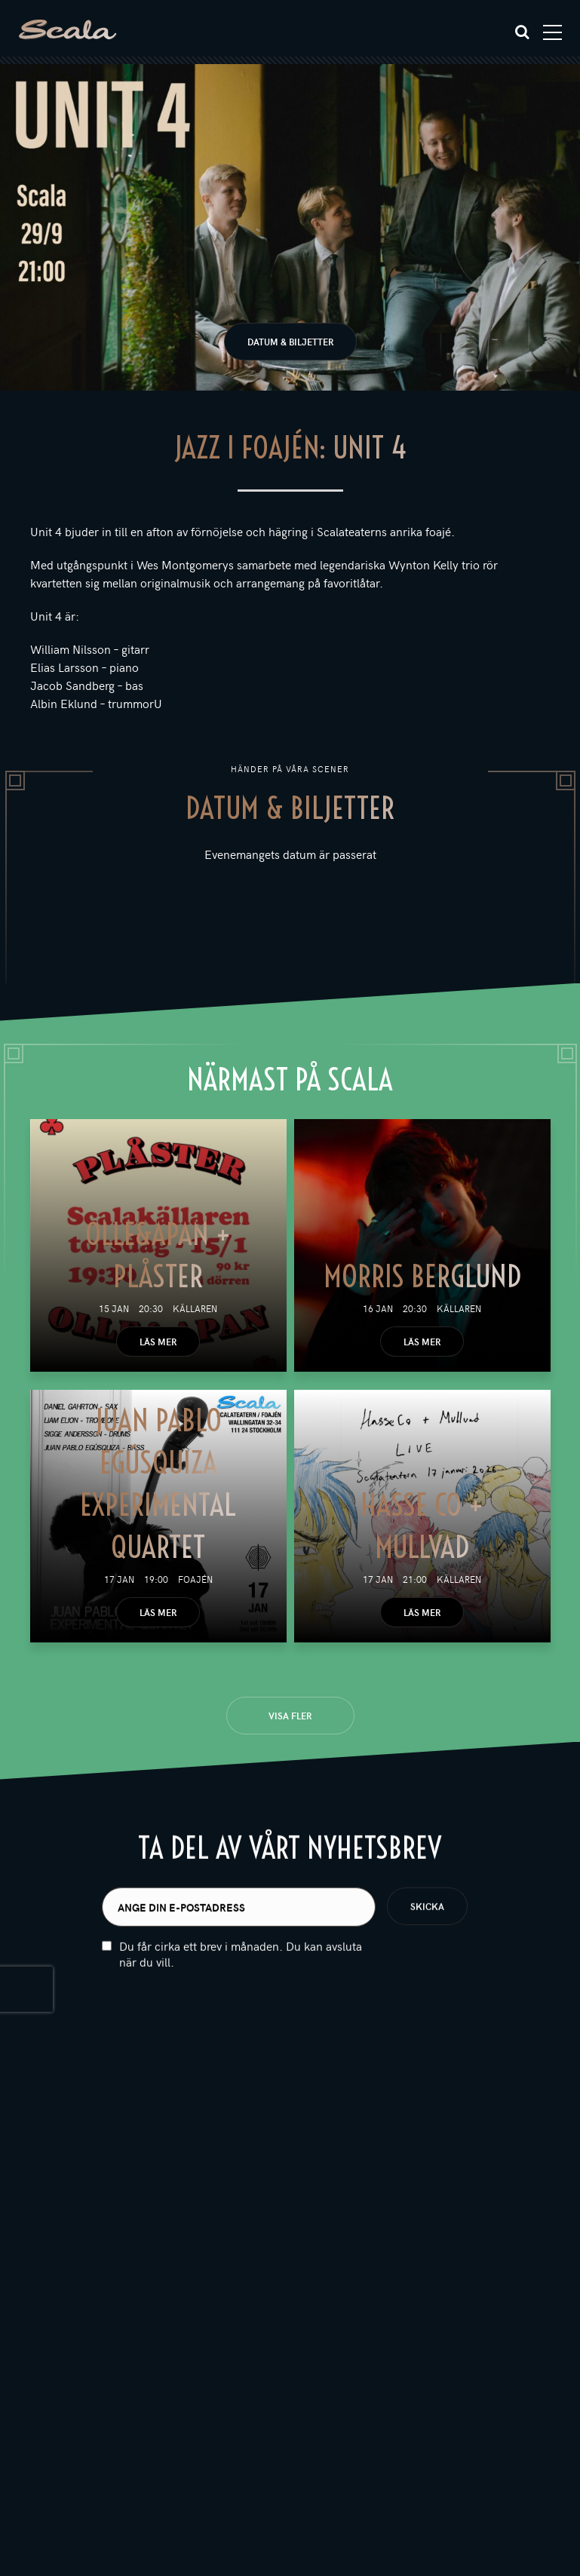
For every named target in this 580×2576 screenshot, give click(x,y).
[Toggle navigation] (552, 32)
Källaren (195, 1308)
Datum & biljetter (290, 342)
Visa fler (290, 1716)
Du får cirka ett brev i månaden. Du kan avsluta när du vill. (240, 1976)
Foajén (195, 1579)
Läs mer (158, 1342)
